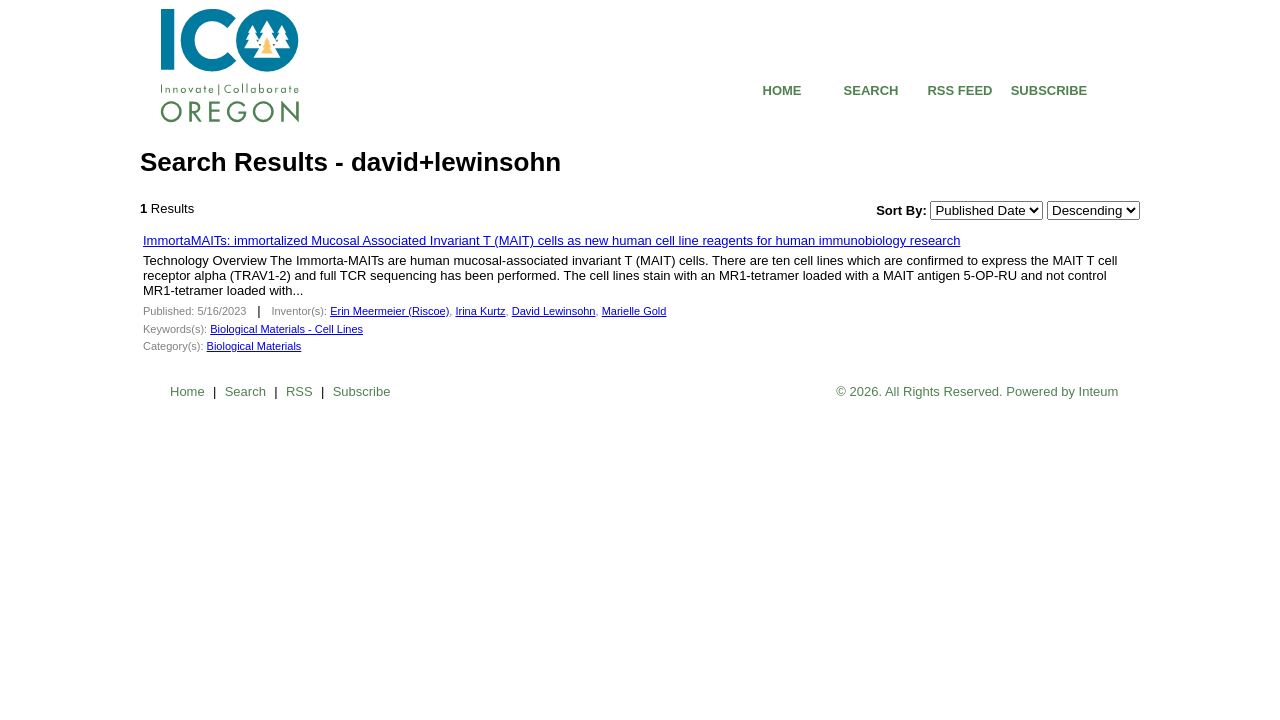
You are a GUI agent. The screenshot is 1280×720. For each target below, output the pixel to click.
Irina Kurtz (480, 311)
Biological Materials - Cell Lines (286, 329)
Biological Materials (254, 346)
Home (187, 391)
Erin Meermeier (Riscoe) (389, 311)
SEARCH (871, 90)
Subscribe (362, 391)
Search (245, 391)
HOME (782, 90)
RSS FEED (959, 90)
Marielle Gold (634, 311)
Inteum (1099, 391)
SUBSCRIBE (1049, 90)
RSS (299, 391)
